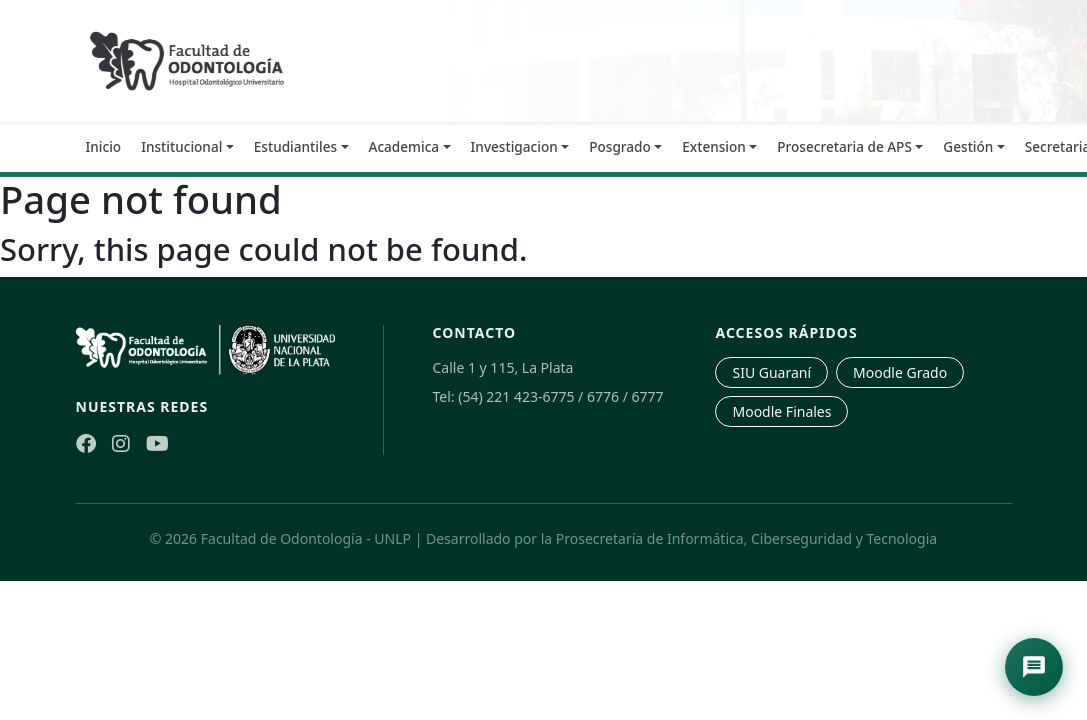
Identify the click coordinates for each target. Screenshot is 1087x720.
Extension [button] (714, 146)
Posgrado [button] (620, 146)
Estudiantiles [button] (295, 146)
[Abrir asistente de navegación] (1034, 667)
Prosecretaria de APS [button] (844, 146)
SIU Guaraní (771, 372)
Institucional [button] (181, 146)
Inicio (104, 146)
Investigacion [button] (514, 146)
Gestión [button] (968, 146)
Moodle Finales (781, 411)
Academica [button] (404, 146)
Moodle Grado (900, 372)
